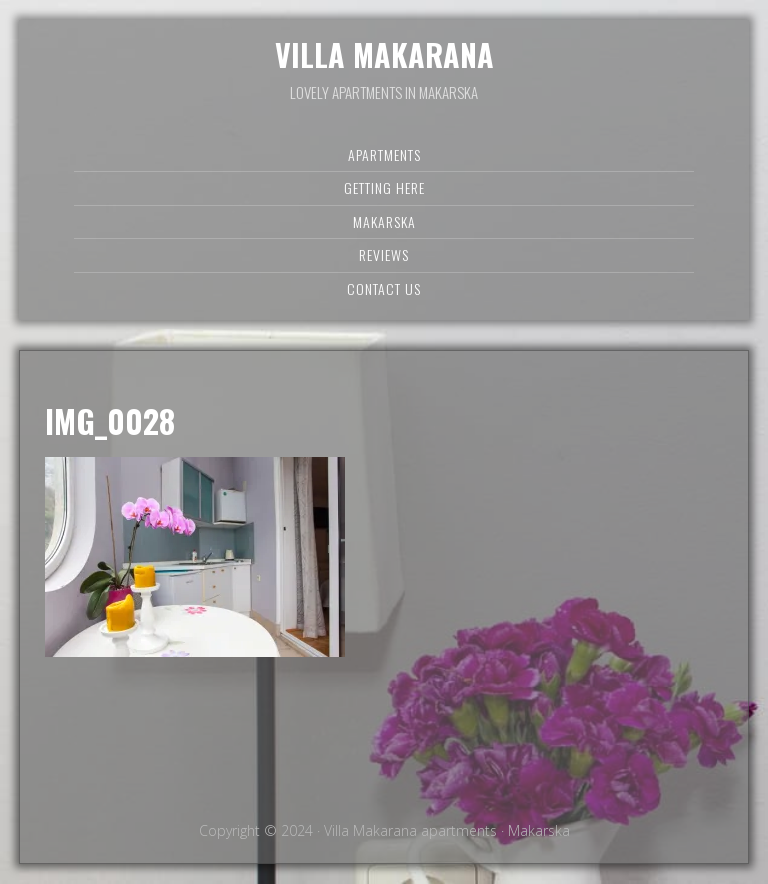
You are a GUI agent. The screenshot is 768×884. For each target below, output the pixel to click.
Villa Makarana (384, 54)
